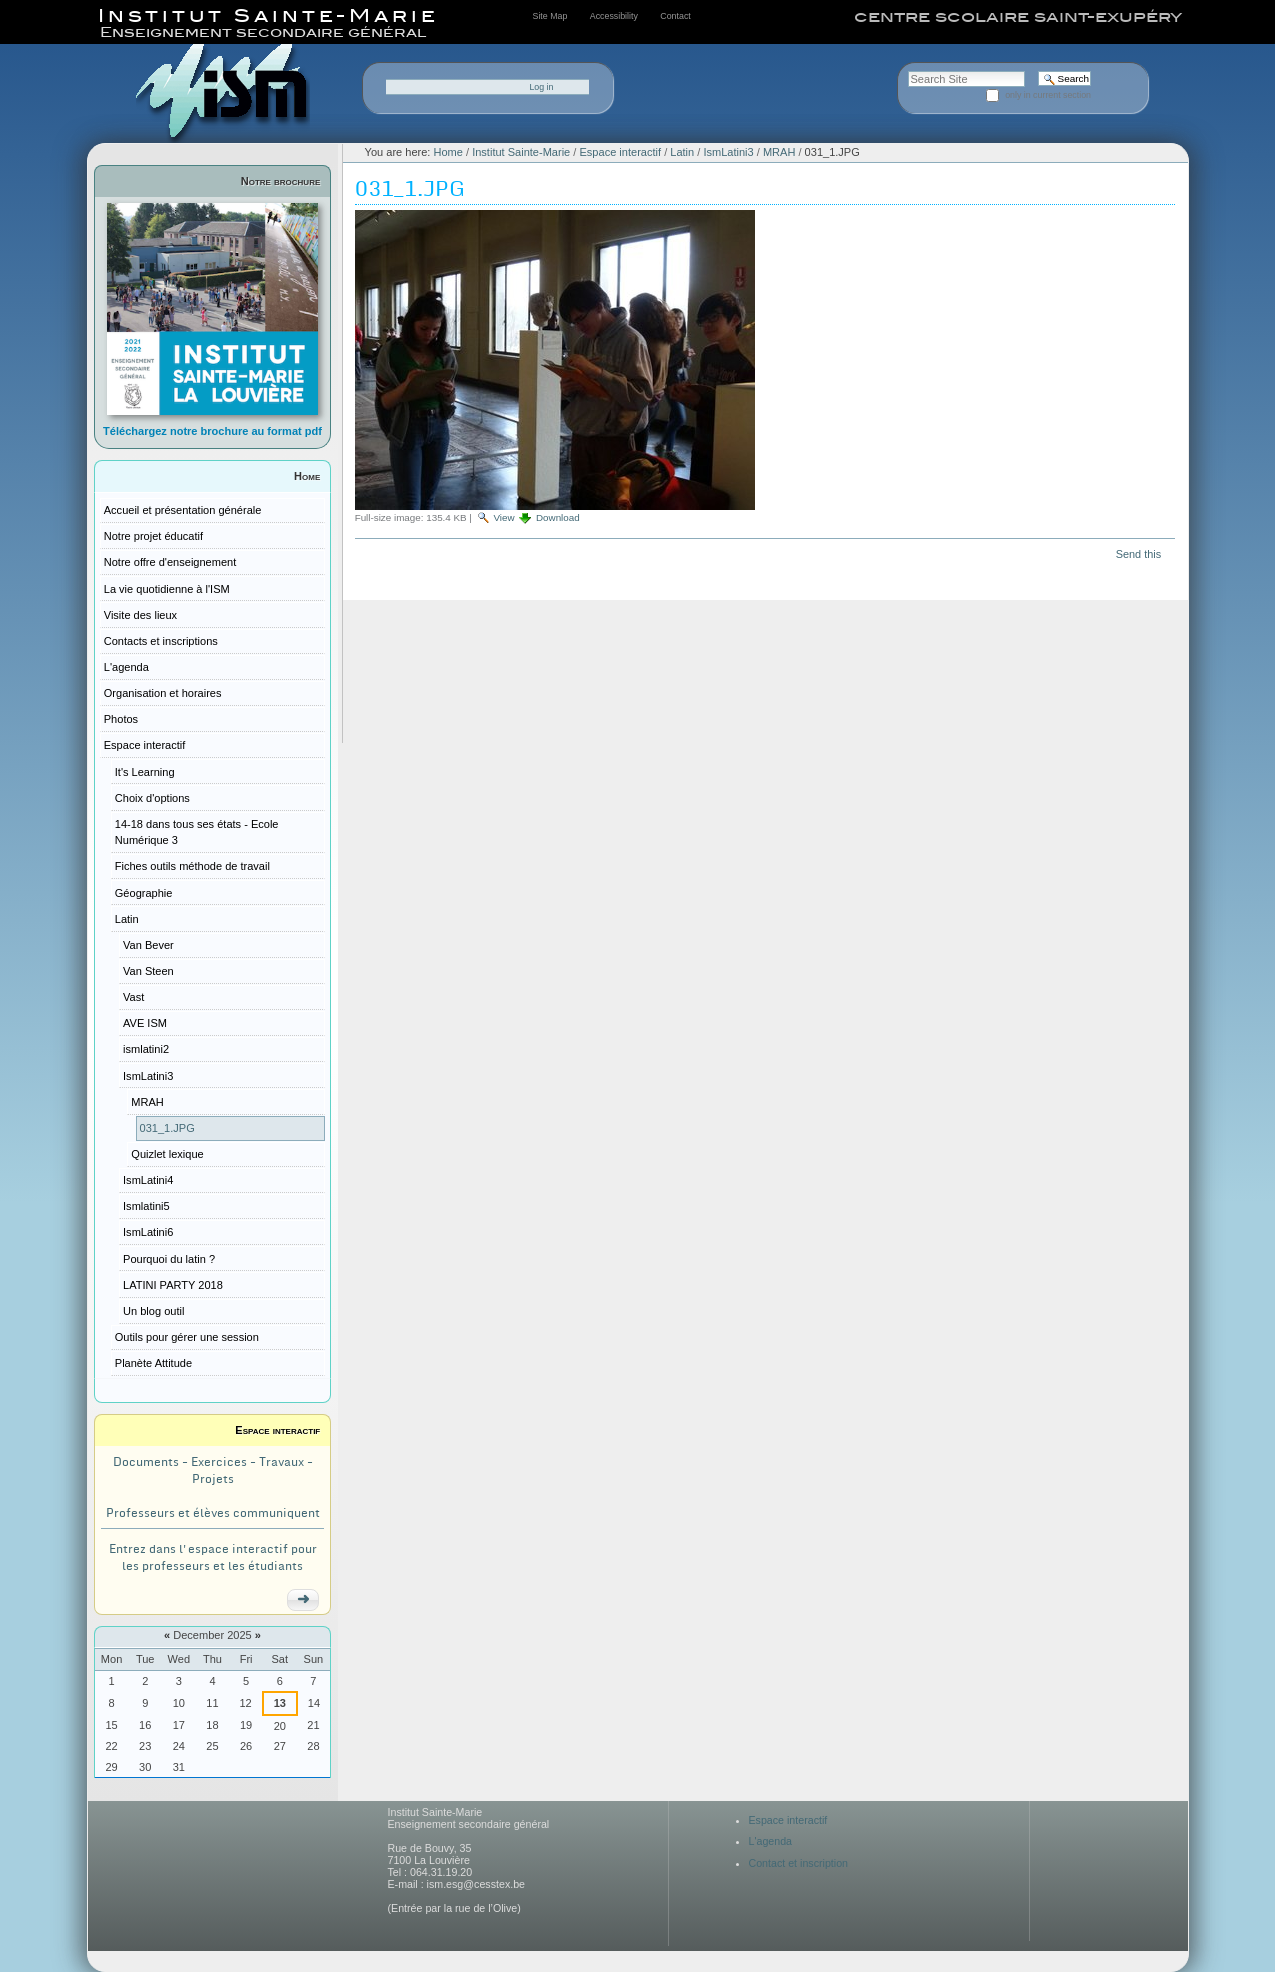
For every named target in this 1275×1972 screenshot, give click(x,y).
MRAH (779, 152)
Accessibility (614, 16)
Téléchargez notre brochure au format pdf (212, 431)
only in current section (1048, 95)
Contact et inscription (799, 1863)
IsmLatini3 (728, 152)
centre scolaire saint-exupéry (1018, 17)
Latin (682, 152)
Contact (675, 16)
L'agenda (771, 1841)
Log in (541, 87)
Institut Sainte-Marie (521, 152)
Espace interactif (277, 1430)
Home (307, 476)
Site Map (550, 16)
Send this (1138, 554)
